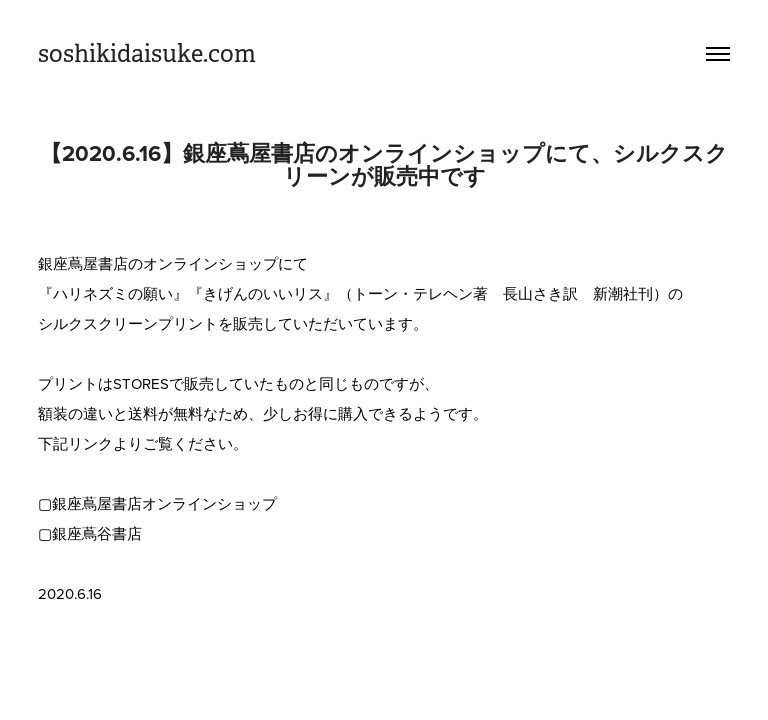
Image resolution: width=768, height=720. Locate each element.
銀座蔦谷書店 (97, 533)
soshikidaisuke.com (147, 54)
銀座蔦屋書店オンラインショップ (164, 503)
